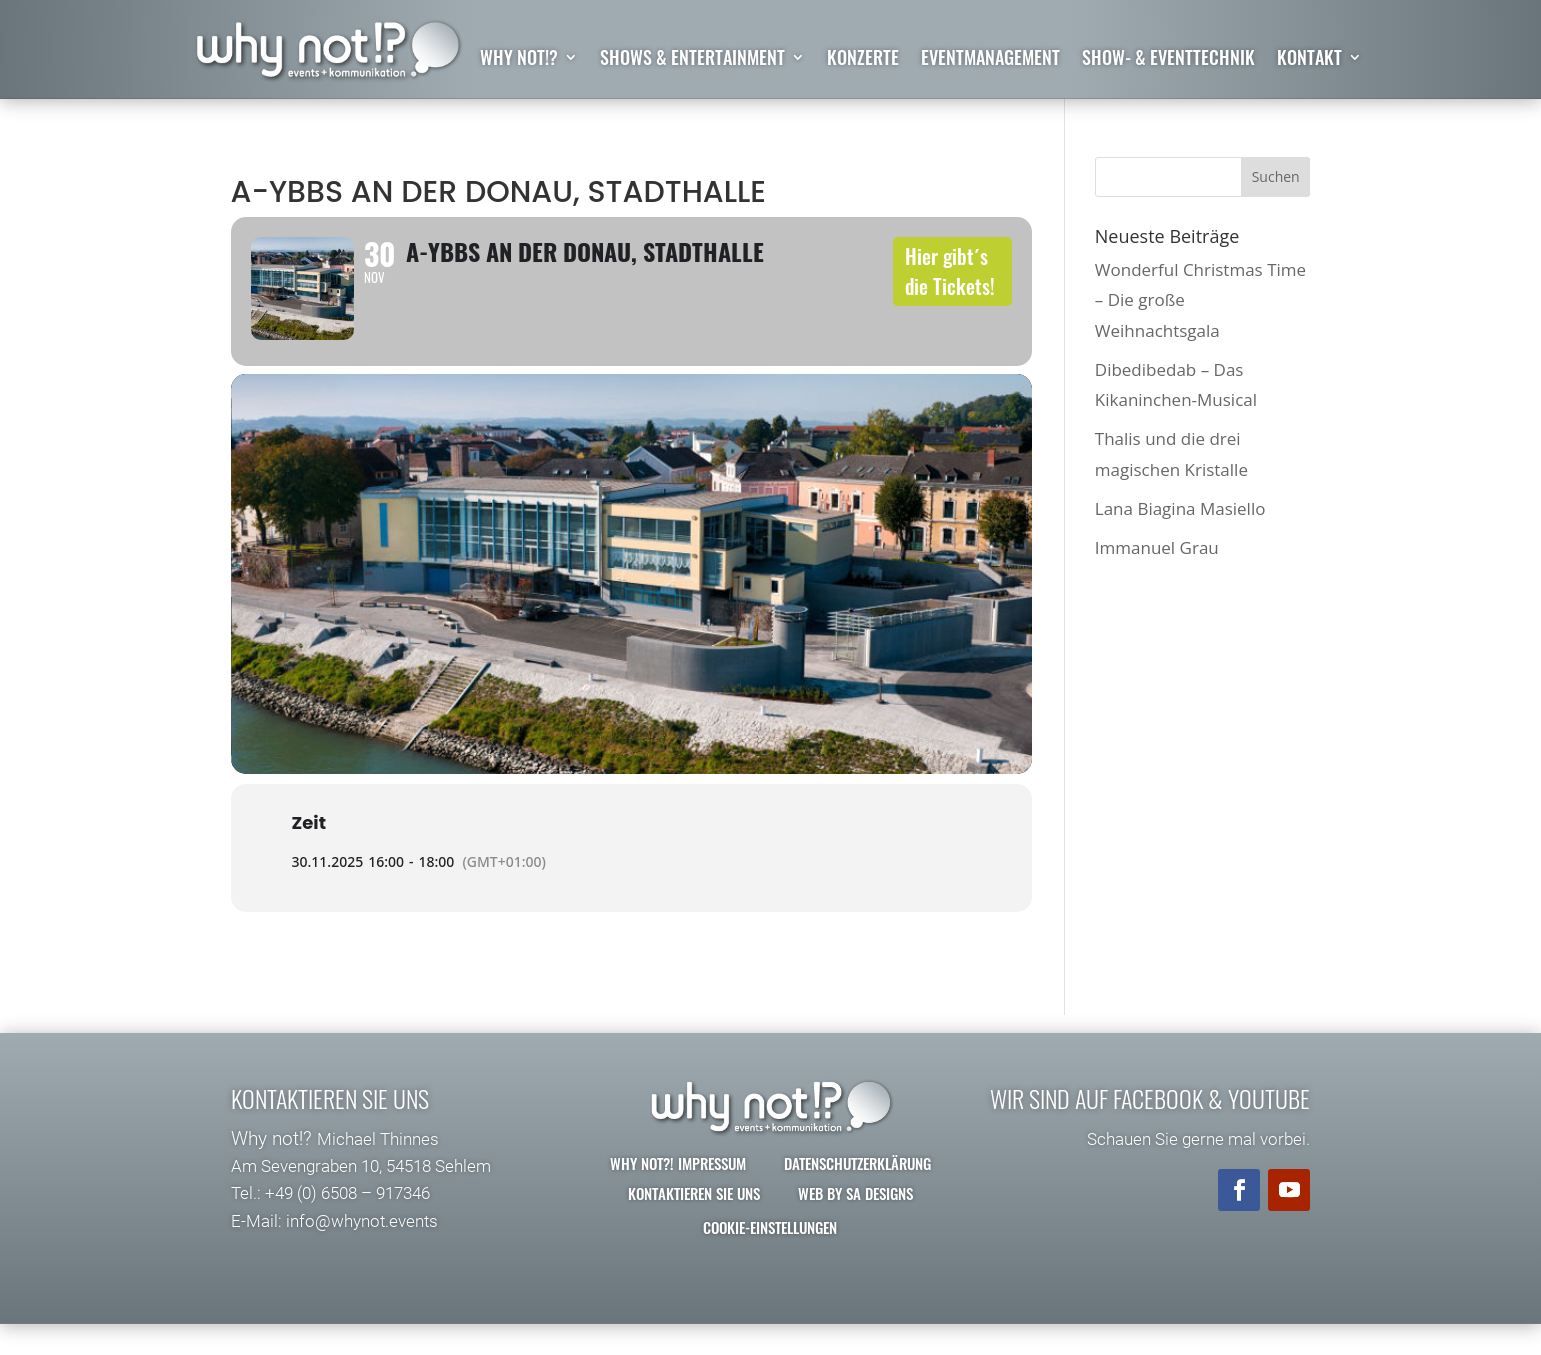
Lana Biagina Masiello (1180, 508)
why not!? (519, 60)
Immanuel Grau (1157, 547)
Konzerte (863, 60)
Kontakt (1309, 60)
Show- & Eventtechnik (1168, 60)
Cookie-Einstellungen (770, 1257)
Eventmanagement (990, 60)
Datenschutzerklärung (857, 1193)
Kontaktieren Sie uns (694, 1223)
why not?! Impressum (678, 1193)
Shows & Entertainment (692, 60)
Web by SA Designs (855, 1223)
